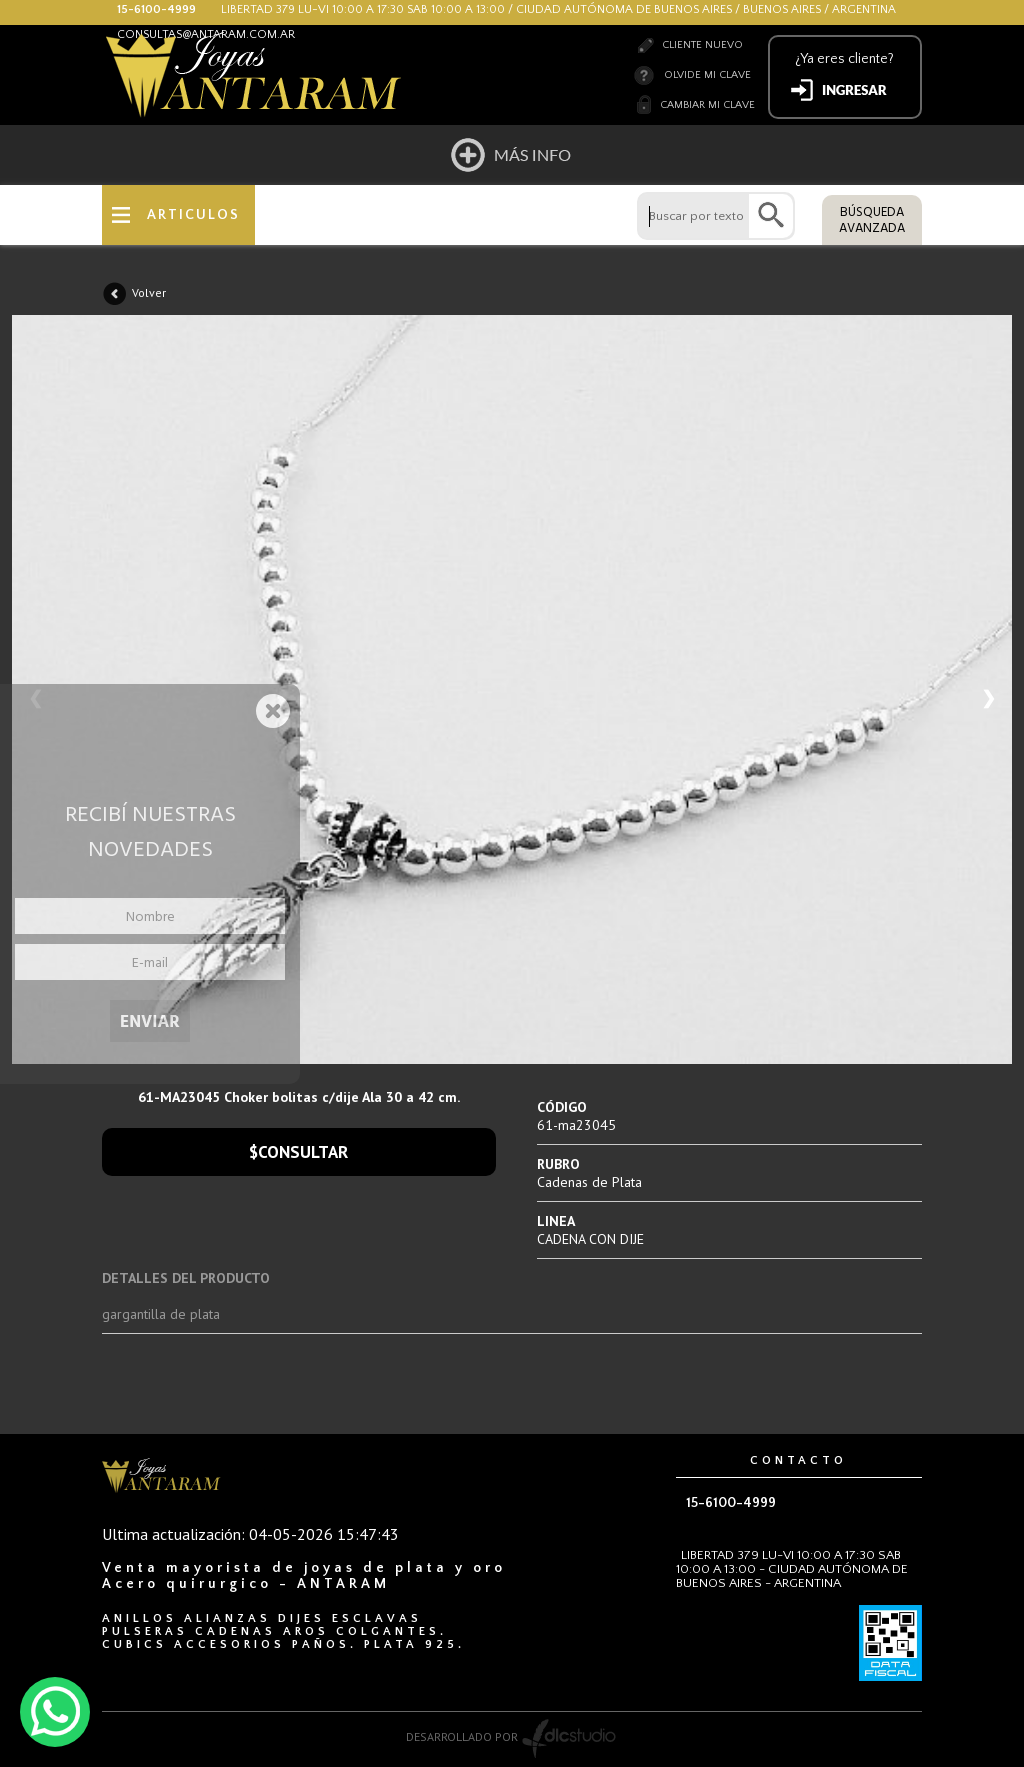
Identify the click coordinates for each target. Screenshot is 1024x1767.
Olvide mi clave (707, 75)
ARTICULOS (193, 215)
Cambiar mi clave (707, 105)
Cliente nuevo (702, 45)
